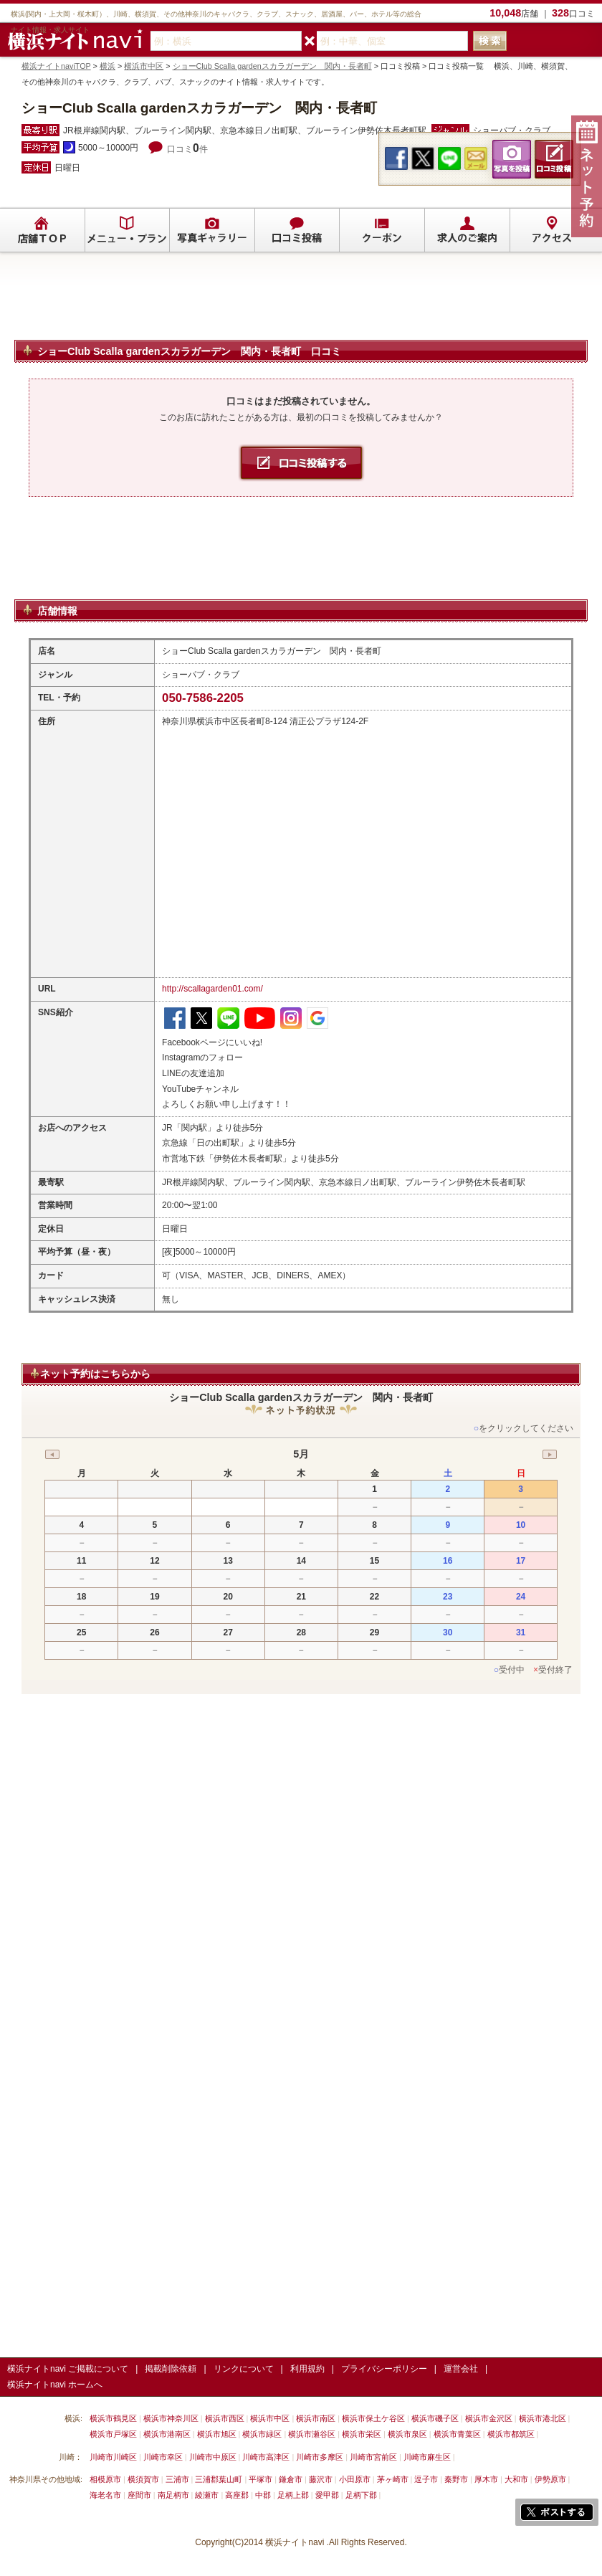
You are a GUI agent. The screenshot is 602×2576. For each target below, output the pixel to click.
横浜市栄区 (361, 2434)
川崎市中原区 (212, 2457)
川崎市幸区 (163, 2457)
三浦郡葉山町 (218, 2479)
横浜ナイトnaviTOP (56, 66)
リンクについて (244, 2369)
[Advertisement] (301, 302)
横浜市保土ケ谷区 (373, 2418)
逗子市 (426, 2479)
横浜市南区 (315, 2418)
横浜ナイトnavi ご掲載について (67, 2369)
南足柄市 (173, 2495)
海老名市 (105, 2495)
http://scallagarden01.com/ (212, 989)
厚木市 (486, 2479)
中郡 (263, 2495)
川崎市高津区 (266, 2457)
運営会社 (461, 2369)
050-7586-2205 (203, 698)
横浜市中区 (143, 66)
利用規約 (307, 2369)
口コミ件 (187, 149)
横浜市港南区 (167, 2434)
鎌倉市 (290, 2479)
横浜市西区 (224, 2418)
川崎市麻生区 (427, 2457)
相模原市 (105, 2479)
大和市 (516, 2479)
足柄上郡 (293, 2495)
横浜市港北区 (542, 2418)
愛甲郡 (327, 2495)
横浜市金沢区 (488, 2418)
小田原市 (355, 2479)
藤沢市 (321, 2479)
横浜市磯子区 (435, 2418)
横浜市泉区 (407, 2434)
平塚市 (260, 2479)
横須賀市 (143, 2479)
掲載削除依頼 (170, 2369)
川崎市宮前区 (373, 2457)
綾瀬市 (207, 2495)
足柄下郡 (361, 2495)
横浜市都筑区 (511, 2434)
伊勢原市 (550, 2479)
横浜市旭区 (216, 2434)
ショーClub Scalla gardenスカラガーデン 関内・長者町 (272, 66)
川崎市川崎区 (113, 2457)
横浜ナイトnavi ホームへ (54, 2385)
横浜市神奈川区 (171, 2418)
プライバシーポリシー (384, 2369)
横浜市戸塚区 (113, 2434)
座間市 (139, 2495)
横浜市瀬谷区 (311, 2434)
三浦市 (177, 2479)
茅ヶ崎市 (392, 2479)
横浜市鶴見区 (113, 2418)
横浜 (107, 66)
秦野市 (456, 2479)
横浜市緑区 (262, 2434)
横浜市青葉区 (457, 2434)
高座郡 (237, 2495)
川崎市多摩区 (319, 2457)
